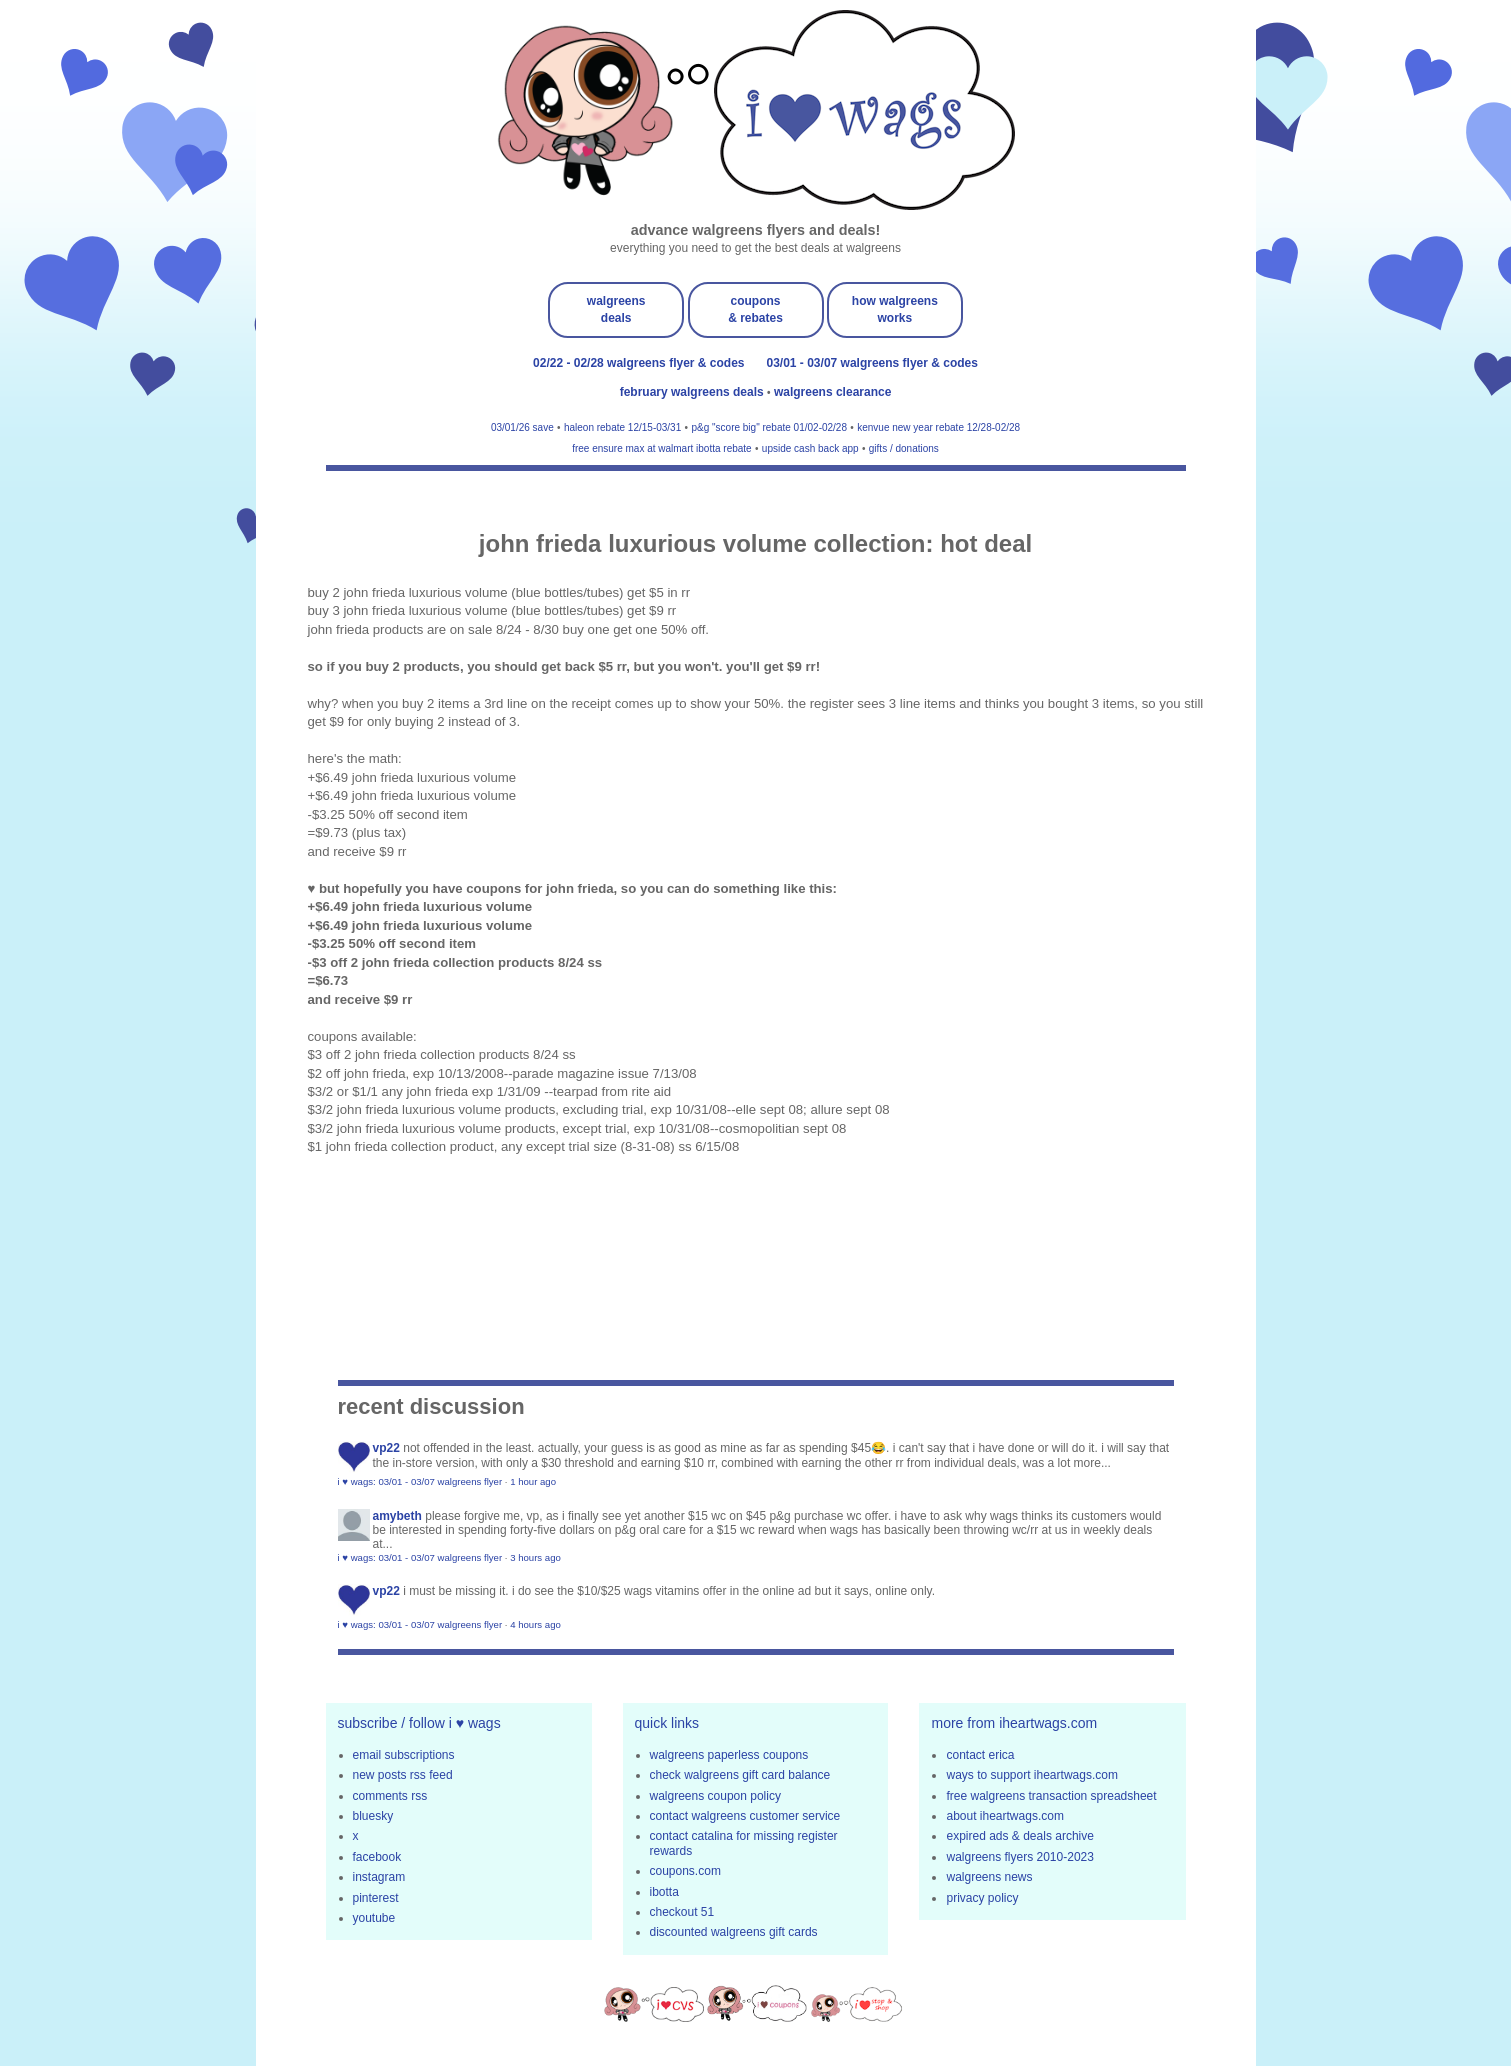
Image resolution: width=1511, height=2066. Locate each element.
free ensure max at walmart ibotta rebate (662, 448)
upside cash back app (810, 448)
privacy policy (982, 1898)
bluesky (373, 1816)
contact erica (980, 1755)
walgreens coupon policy (715, 1796)
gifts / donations (904, 448)
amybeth (397, 1516)
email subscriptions (404, 1755)
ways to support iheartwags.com (1031, 1775)
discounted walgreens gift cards (734, 1932)
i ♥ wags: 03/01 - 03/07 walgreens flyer (420, 1481)
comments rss (390, 1796)
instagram (379, 1877)
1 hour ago (533, 1481)
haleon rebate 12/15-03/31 (622, 427)
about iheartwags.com (1004, 1816)
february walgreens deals (693, 392)
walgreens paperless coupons (729, 1755)
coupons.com (685, 1871)
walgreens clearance (832, 392)
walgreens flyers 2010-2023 (1019, 1857)
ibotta (664, 1892)
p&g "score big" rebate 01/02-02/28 (769, 427)
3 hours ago (535, 1557)
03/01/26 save (522, 427)
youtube (374, 1918)
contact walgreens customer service (745, 1816)
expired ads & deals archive (1019, 1836)
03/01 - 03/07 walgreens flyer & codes (872, 363)
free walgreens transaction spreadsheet (1051, 1796)
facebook (377, 1857)
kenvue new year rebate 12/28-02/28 (938, 427)
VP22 (386, 1448)
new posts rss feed (403, 1775)
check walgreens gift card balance (740, 1775)
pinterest (376, 1898)
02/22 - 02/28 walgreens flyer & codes (638, 363)
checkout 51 (682, 1912)
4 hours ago (535, 1624)
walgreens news (989, 1877)
